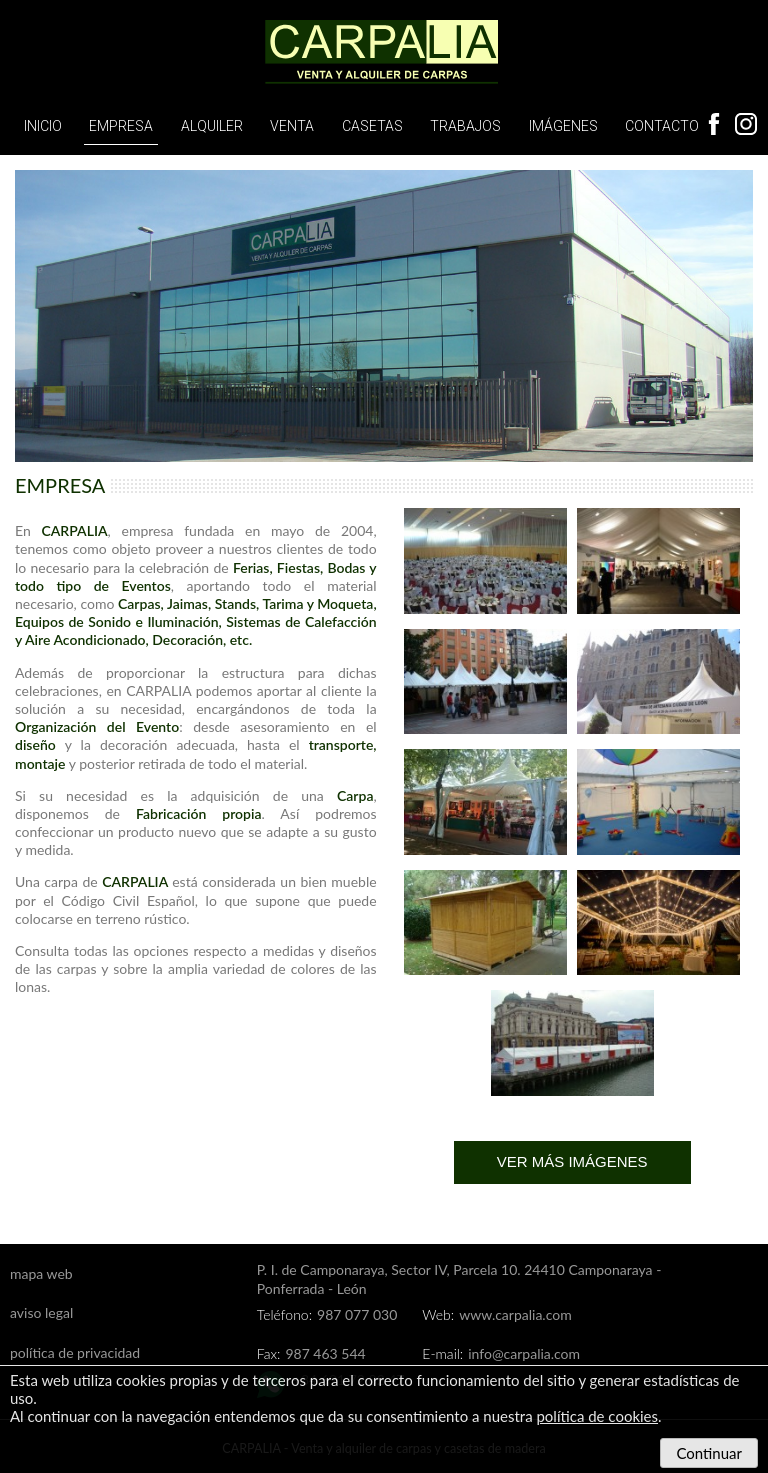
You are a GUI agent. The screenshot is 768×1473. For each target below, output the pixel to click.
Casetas (372, 126)
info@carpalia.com (524, 1353)
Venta (292, 126)
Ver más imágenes (572, 1161)
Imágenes (563, 126)
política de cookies (597, 1416)
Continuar (709, 1453)
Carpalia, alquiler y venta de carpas (384, 52)
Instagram (746, 124)
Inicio (43, 126)
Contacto (662, 126)
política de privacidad (75, 1352)
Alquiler (212, 126)
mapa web (41, 1273)
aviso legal (41, 1312)
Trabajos (465, 126)
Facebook (714, 124)
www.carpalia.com (515, 1314)
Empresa (121, 126)
